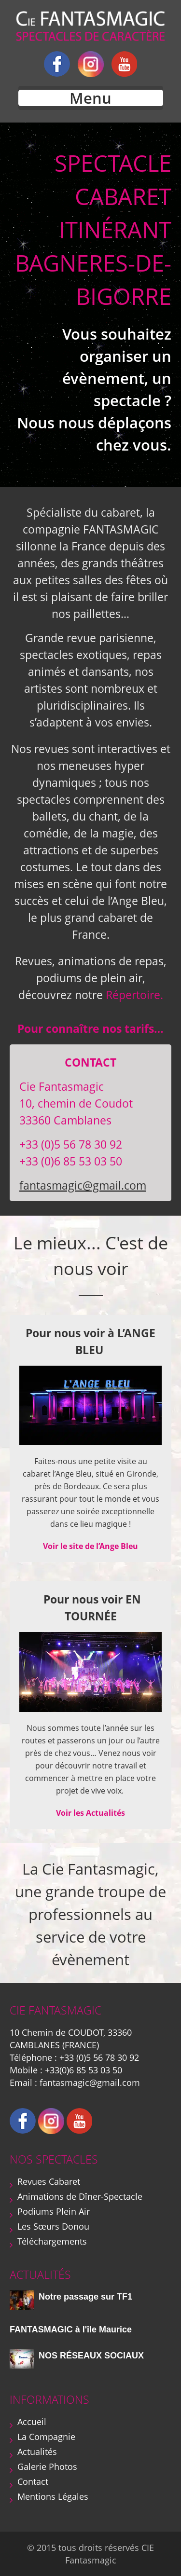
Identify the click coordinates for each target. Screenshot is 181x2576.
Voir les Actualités (90, 1813)
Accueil (31, 2421)
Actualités (37, 2451)
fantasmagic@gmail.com (82, 1185)
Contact (32, 2481)
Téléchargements (52, 2241)
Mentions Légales (52, 2496)
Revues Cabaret (48, 2181)
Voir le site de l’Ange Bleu (90, 1546)
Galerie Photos (47, 2466)
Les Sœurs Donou (53, 2226)
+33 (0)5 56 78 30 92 (99, 2057)
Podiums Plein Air (53, 2211)
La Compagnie (46, 2436)
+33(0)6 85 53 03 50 (83, 2070)
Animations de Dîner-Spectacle (79, 2196)
